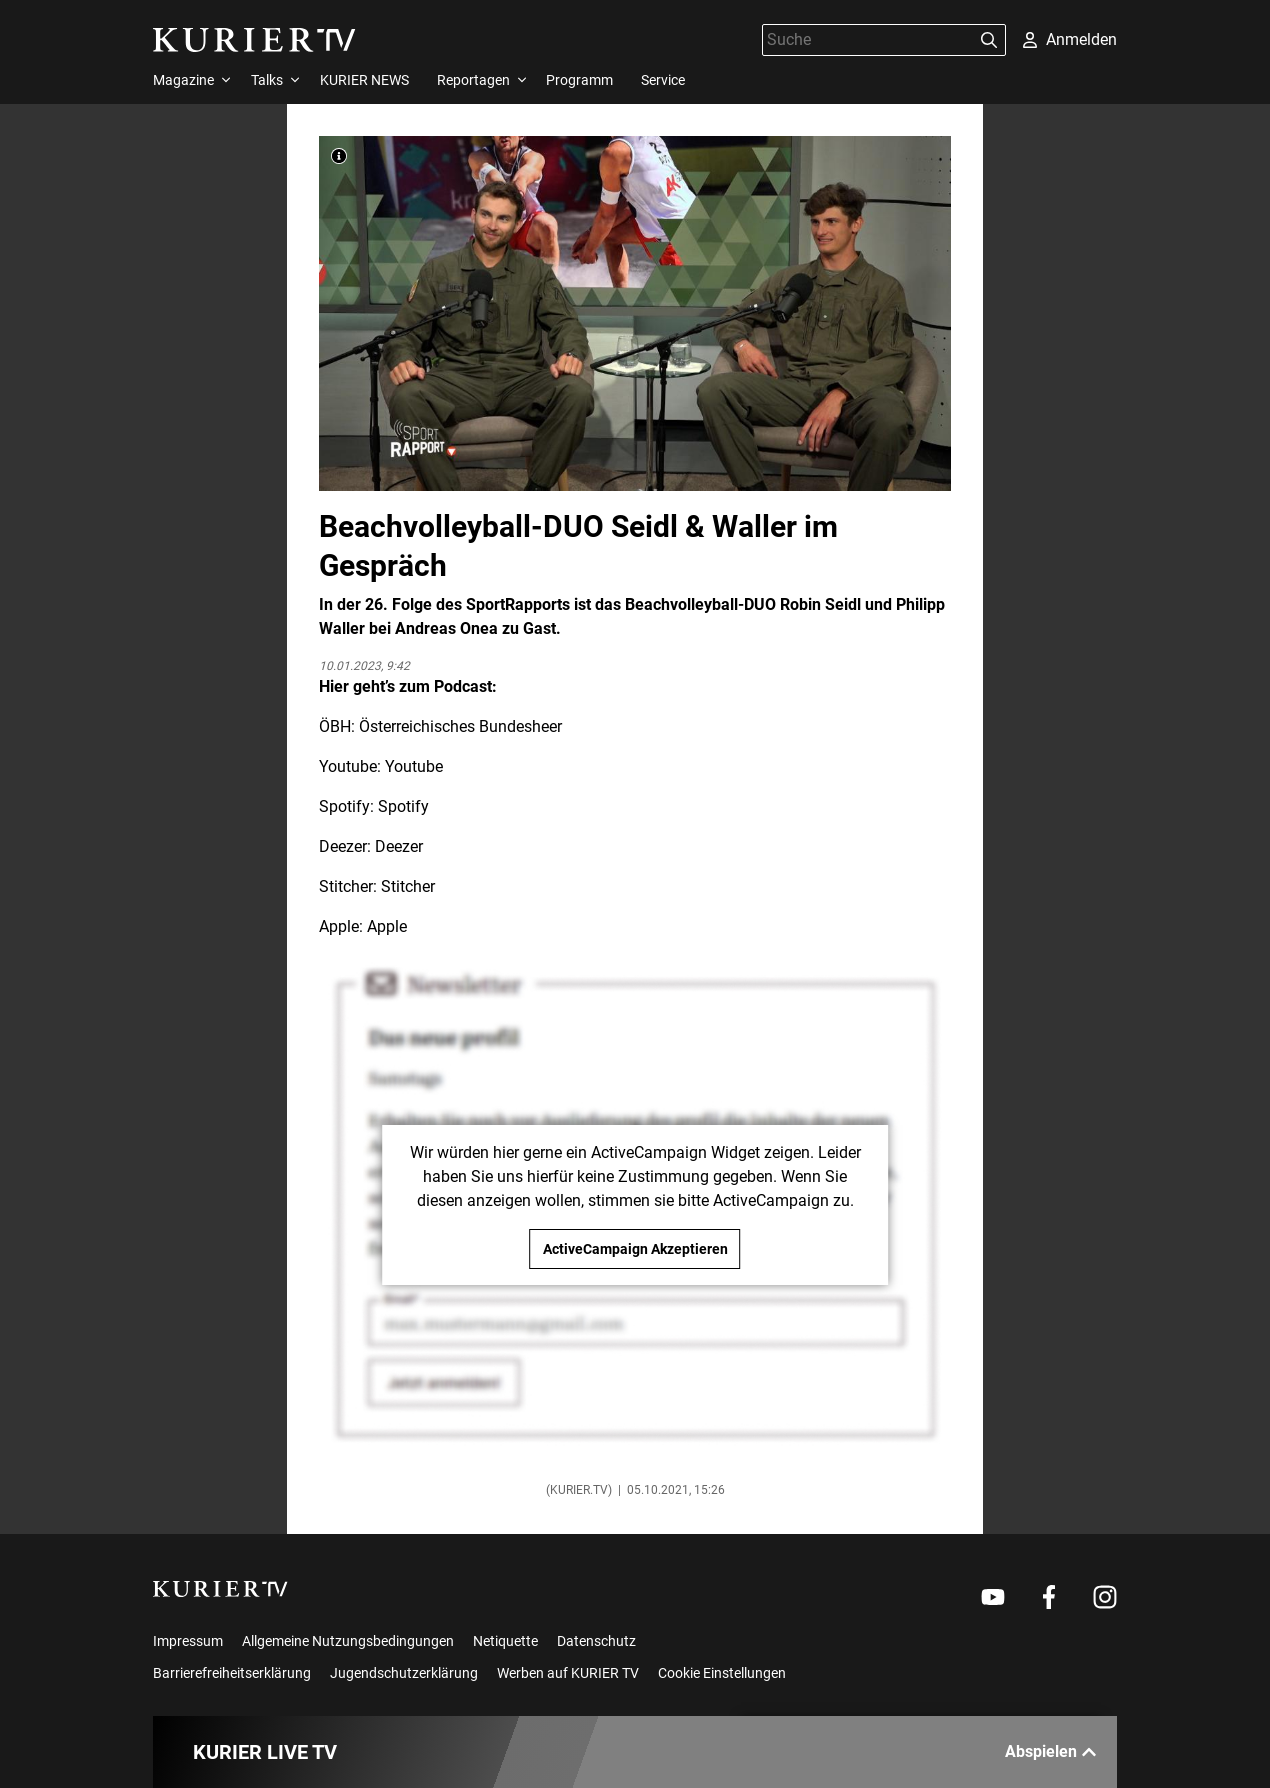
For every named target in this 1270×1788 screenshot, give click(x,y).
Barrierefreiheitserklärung (232, 1673)
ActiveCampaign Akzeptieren (635, 1249)
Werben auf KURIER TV (568, 1673)
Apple (387, 926)
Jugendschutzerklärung (404, 1673)
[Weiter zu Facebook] (1049, 1597)
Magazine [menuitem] (183, 80)
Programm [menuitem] (579, 80)
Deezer (399, 846)
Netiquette (505, 1641)
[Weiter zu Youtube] (993, 1597)
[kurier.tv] (220, 1589)
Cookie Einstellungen (722, 1673)
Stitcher (408, 886)
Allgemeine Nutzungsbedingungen (348, 1641)
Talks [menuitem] (267, 80)
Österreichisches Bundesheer (460, 726)
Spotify (403, 806)
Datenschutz (596, 1641)
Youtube (414, 766)
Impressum (188, 1641)
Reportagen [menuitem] (473, 80)
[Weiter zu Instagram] (1105, 1597)
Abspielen (1051, 1751)
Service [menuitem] (663, 80)
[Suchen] (989, 40)
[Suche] (868, 39)
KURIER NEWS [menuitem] (364, 80)
